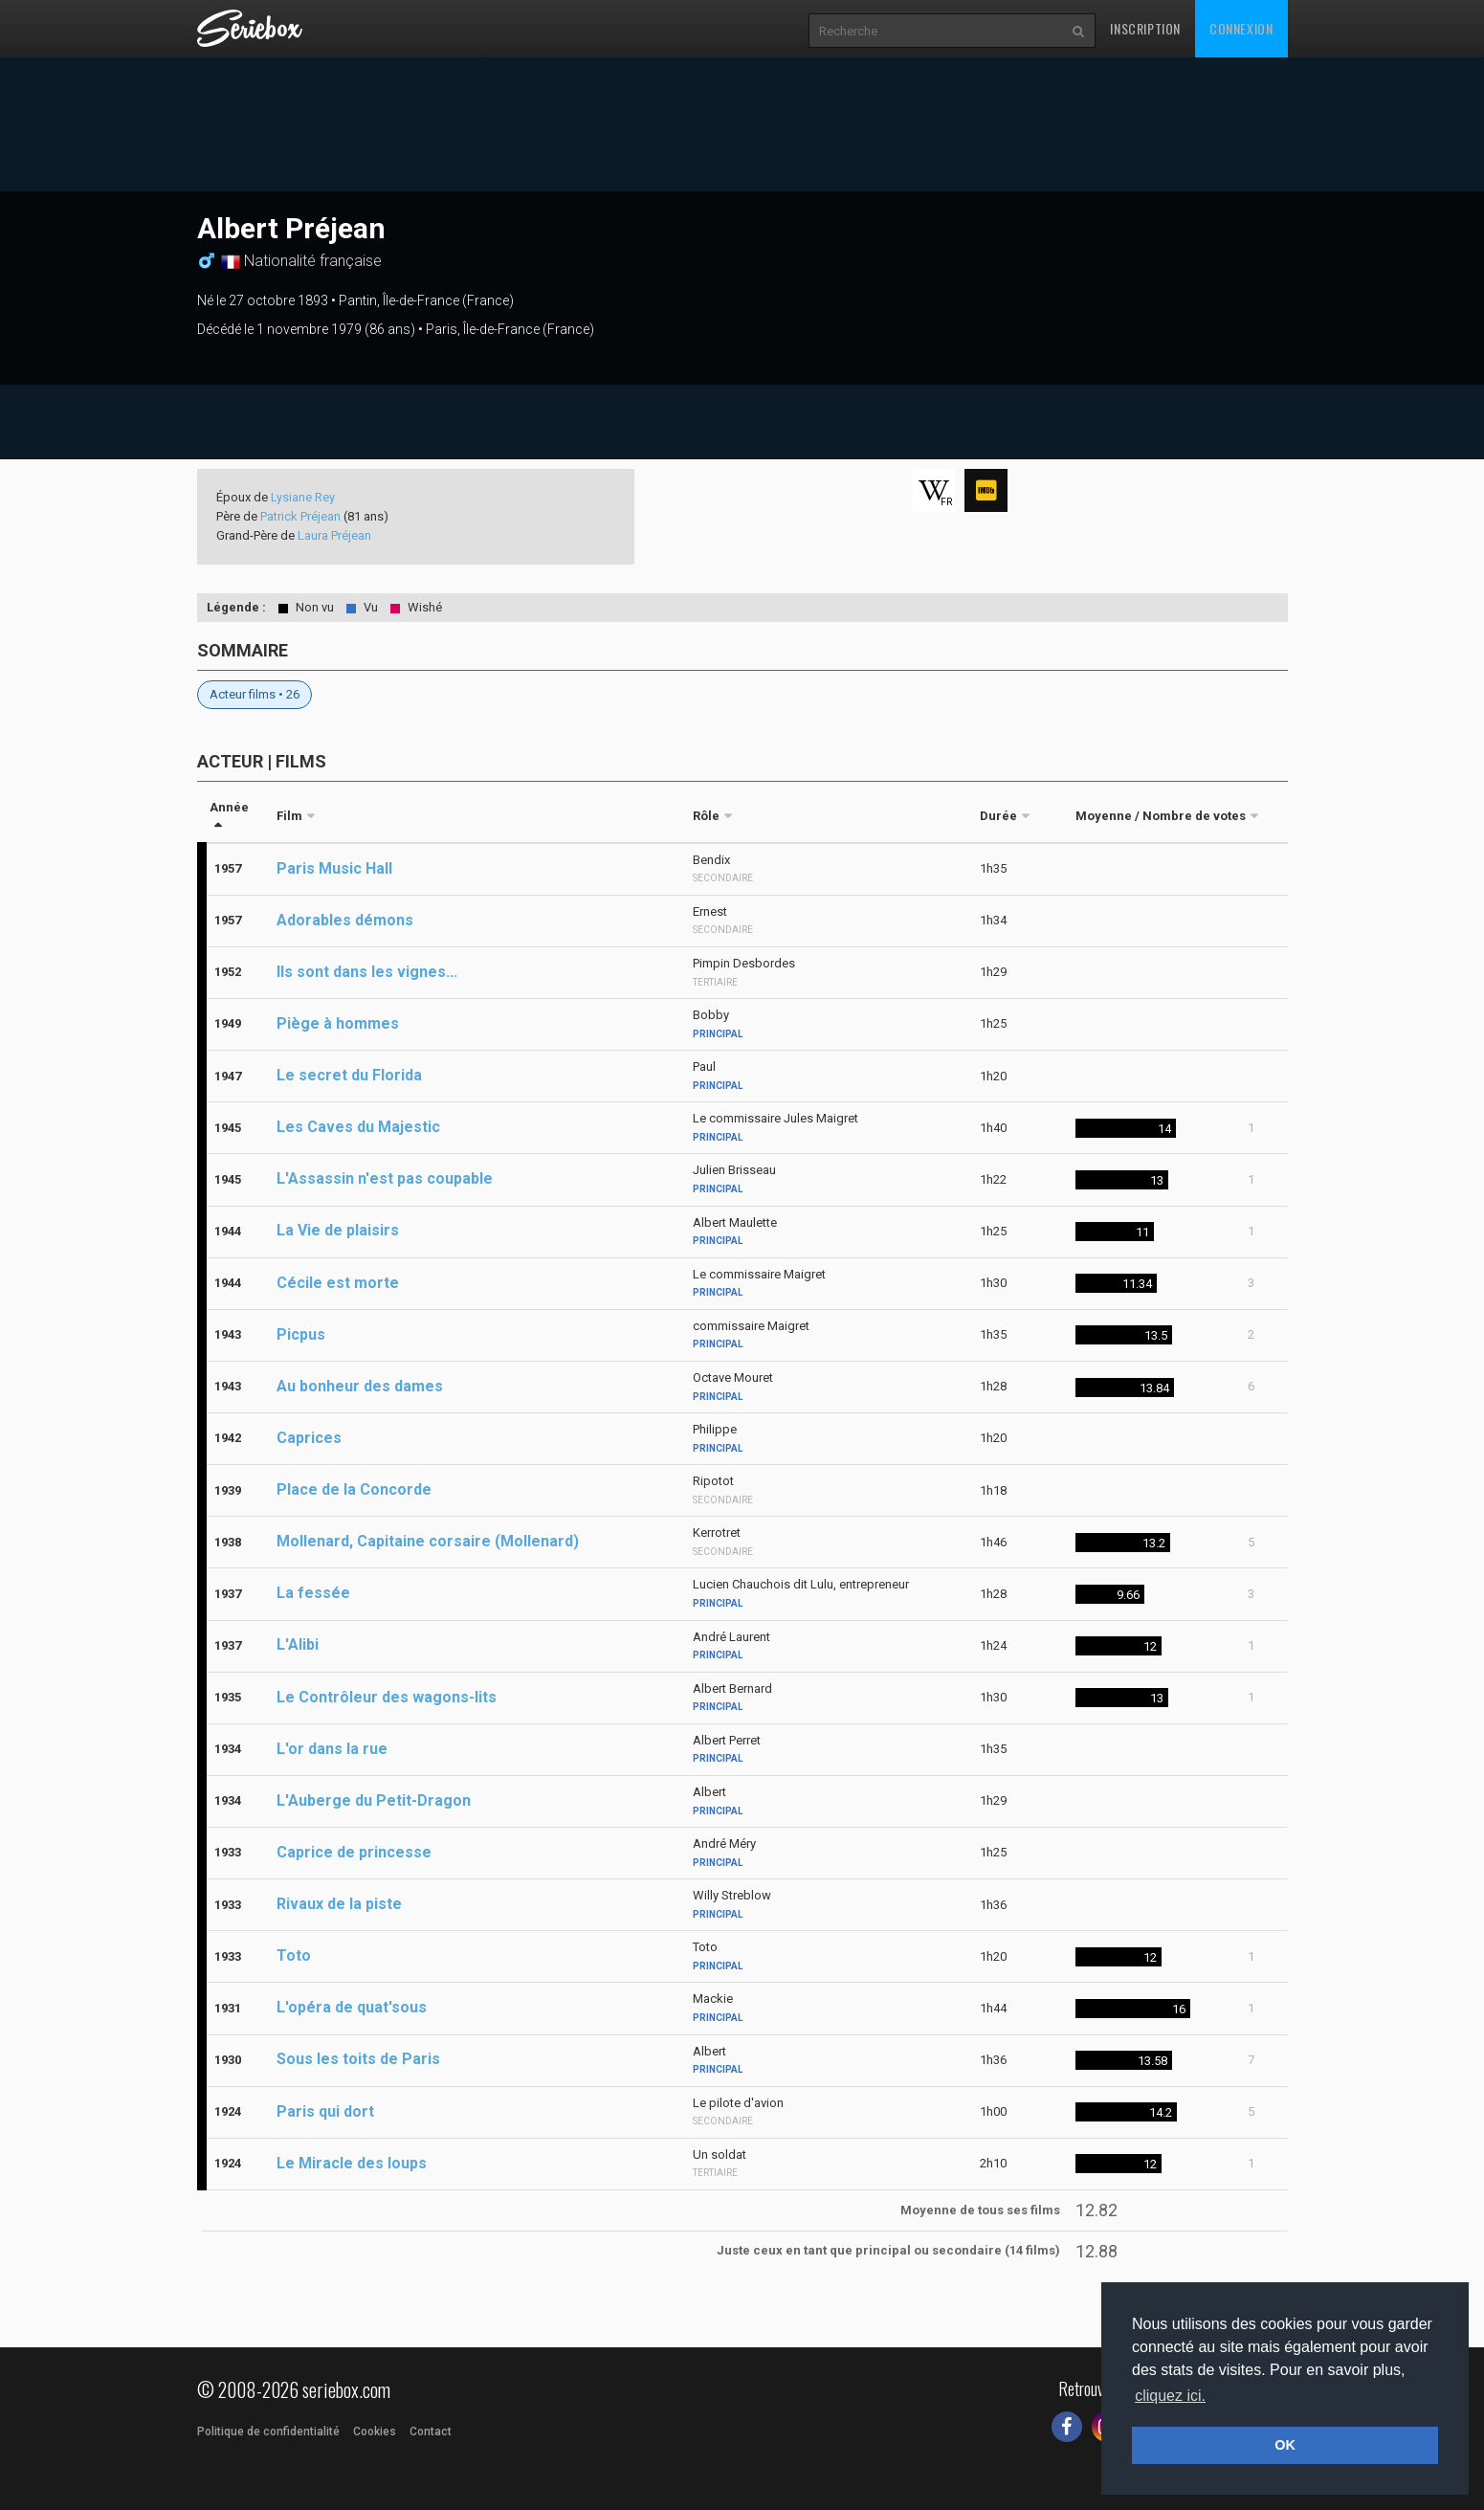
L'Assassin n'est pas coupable (385, 1178)
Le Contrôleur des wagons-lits (387, 1697)
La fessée (313, 1593)
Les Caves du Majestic (358, 1127)
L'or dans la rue (332, 1749)
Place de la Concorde (354, 1489)
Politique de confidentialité (268, 2431)
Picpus (301, 1334)
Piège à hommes (338, 1023)
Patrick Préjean (300, 516)
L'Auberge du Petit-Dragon (374, 1800)
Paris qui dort (325, 2111)
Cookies (374, 2431)
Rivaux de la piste (339, 1904)
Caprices (309, 1438)
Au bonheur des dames (360, 1386)
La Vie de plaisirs (338, 1230)
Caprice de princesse (354, 1852)
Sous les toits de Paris (358, 2059)
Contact (431, 2431)
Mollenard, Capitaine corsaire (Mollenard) (428, 1541)
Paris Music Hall (334, 868)
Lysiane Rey (303, 497)
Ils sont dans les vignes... (367, 972)
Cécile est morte (338, 1283)
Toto (294, 1955)
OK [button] (1285, 2445)
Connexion (1241, 28)
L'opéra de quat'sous (352, 2007)
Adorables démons (345, 920)
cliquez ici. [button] (1170, 2396)
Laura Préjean (334, 535)
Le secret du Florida (349, 1075)
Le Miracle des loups (352, 2163)
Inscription (1145, 28)
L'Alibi (298, 1644)
